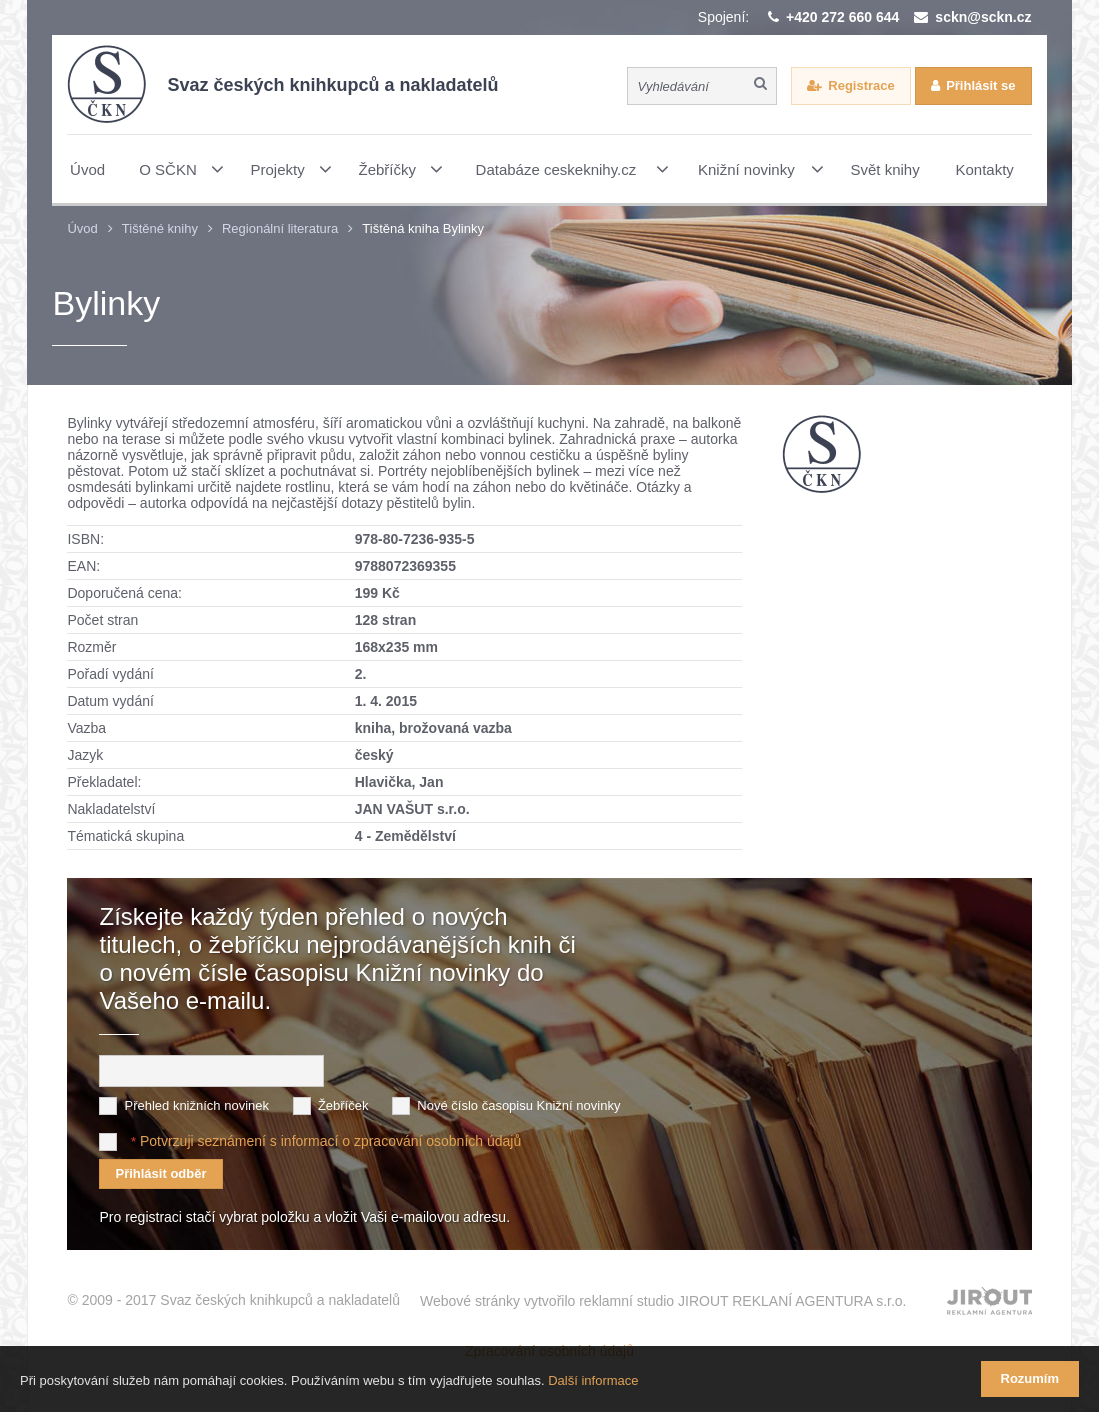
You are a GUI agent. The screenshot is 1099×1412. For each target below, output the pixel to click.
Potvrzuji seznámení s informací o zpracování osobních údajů (330, 1141)
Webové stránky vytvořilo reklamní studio (663, 1301)
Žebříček (343, 1105)
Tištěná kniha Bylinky (423, 228)
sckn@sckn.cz (983, 17)
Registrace (861, 85)
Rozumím (1030, 1378)
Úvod (82, 228)
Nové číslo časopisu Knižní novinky (518, 1105)
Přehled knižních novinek (196, 1105)
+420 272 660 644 (842, 17)
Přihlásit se (980, 85)
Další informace (593, 1380)
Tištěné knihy (160, 228)
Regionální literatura (280, 228)
